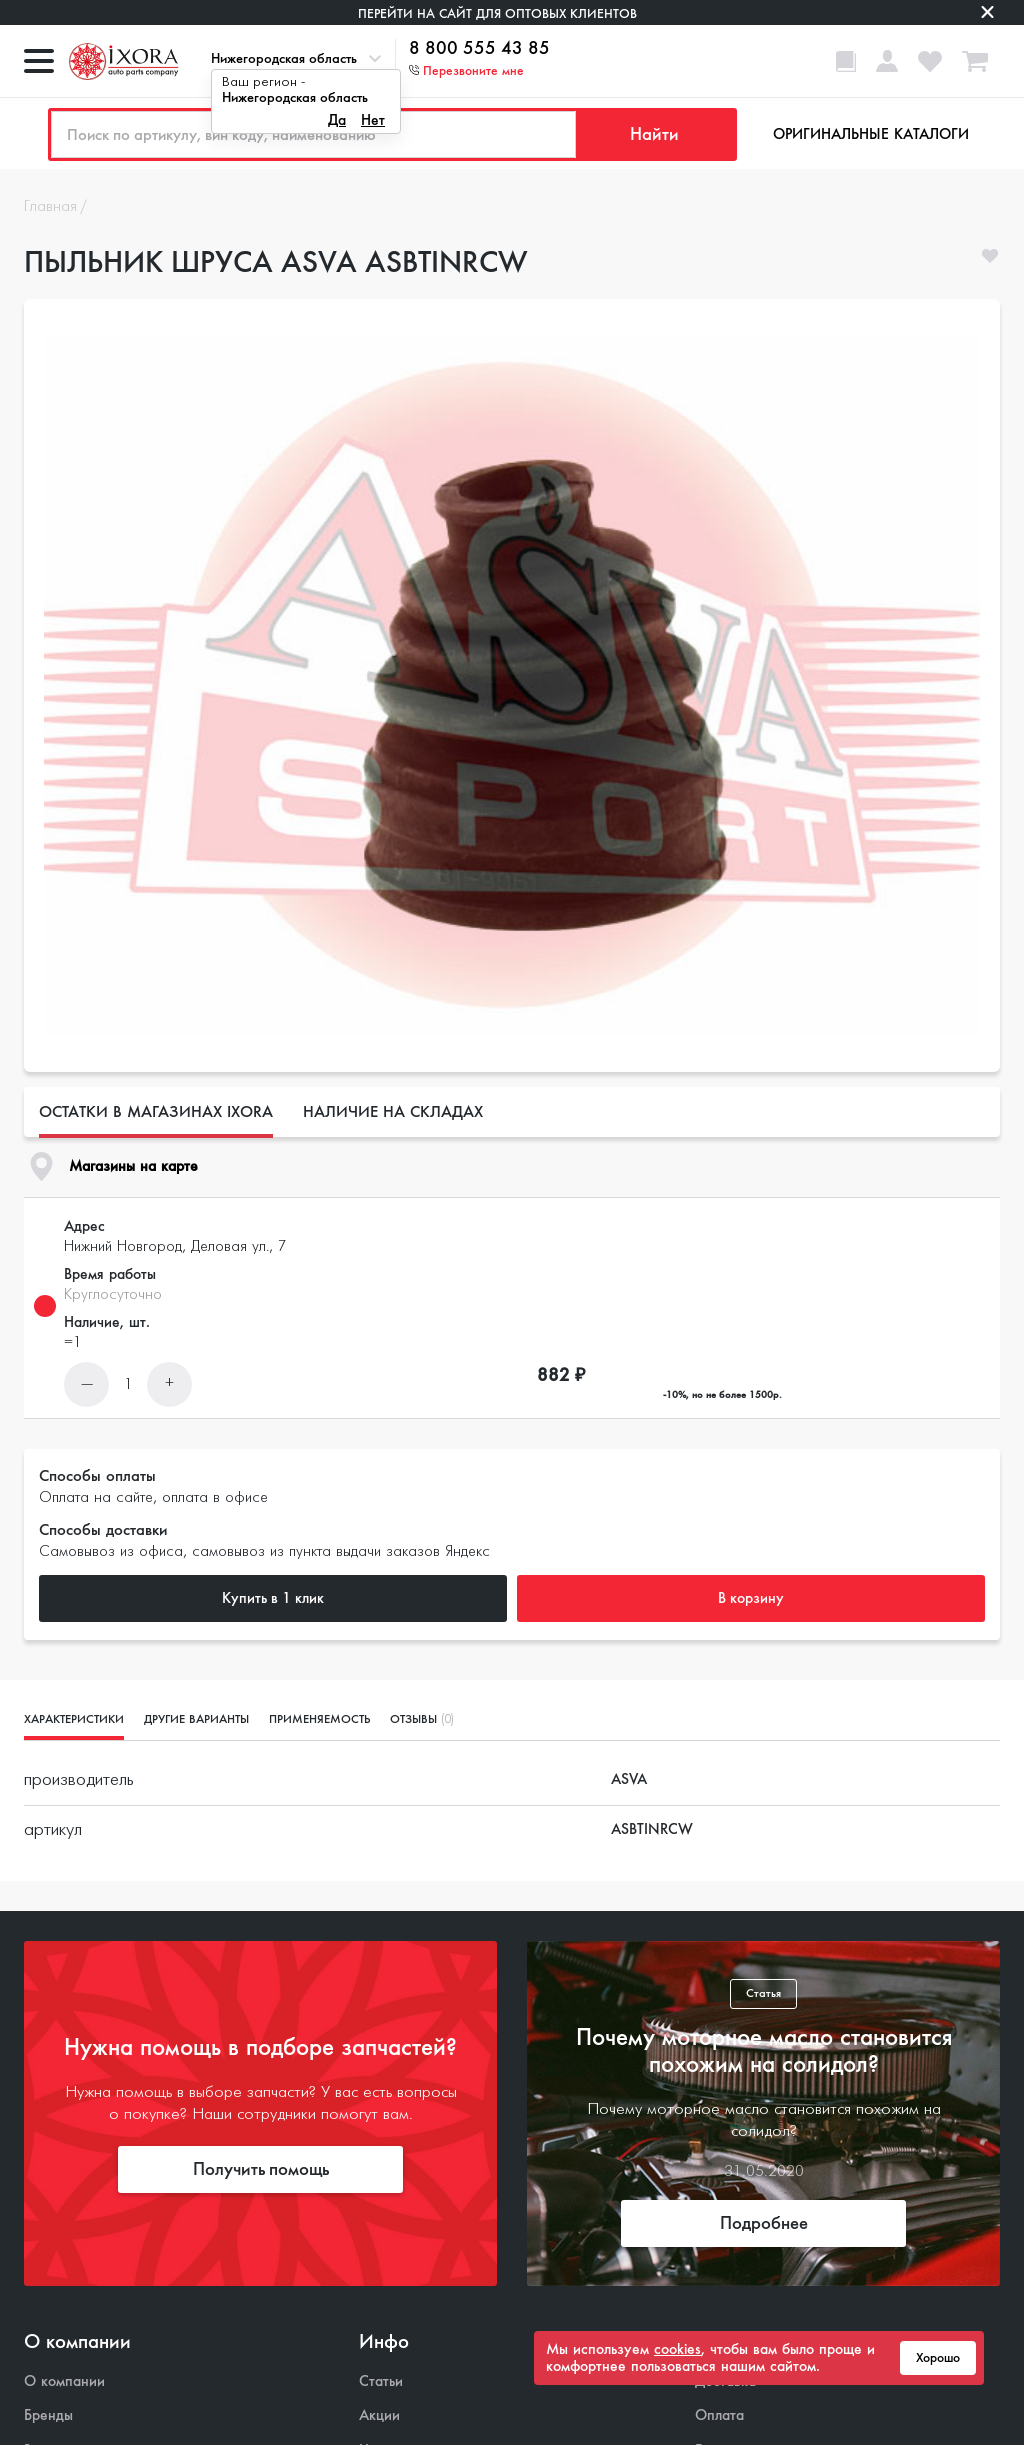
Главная (50, 207)
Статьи (381, 2381)
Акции (379, 2415)
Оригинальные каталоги (871, 134)
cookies (677, 2349)
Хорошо (938, 2358)
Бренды (48, 2415)
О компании (64, 2381)
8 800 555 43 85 (479, 49)
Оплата (719, 2415)
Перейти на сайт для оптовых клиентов (497, 13)
